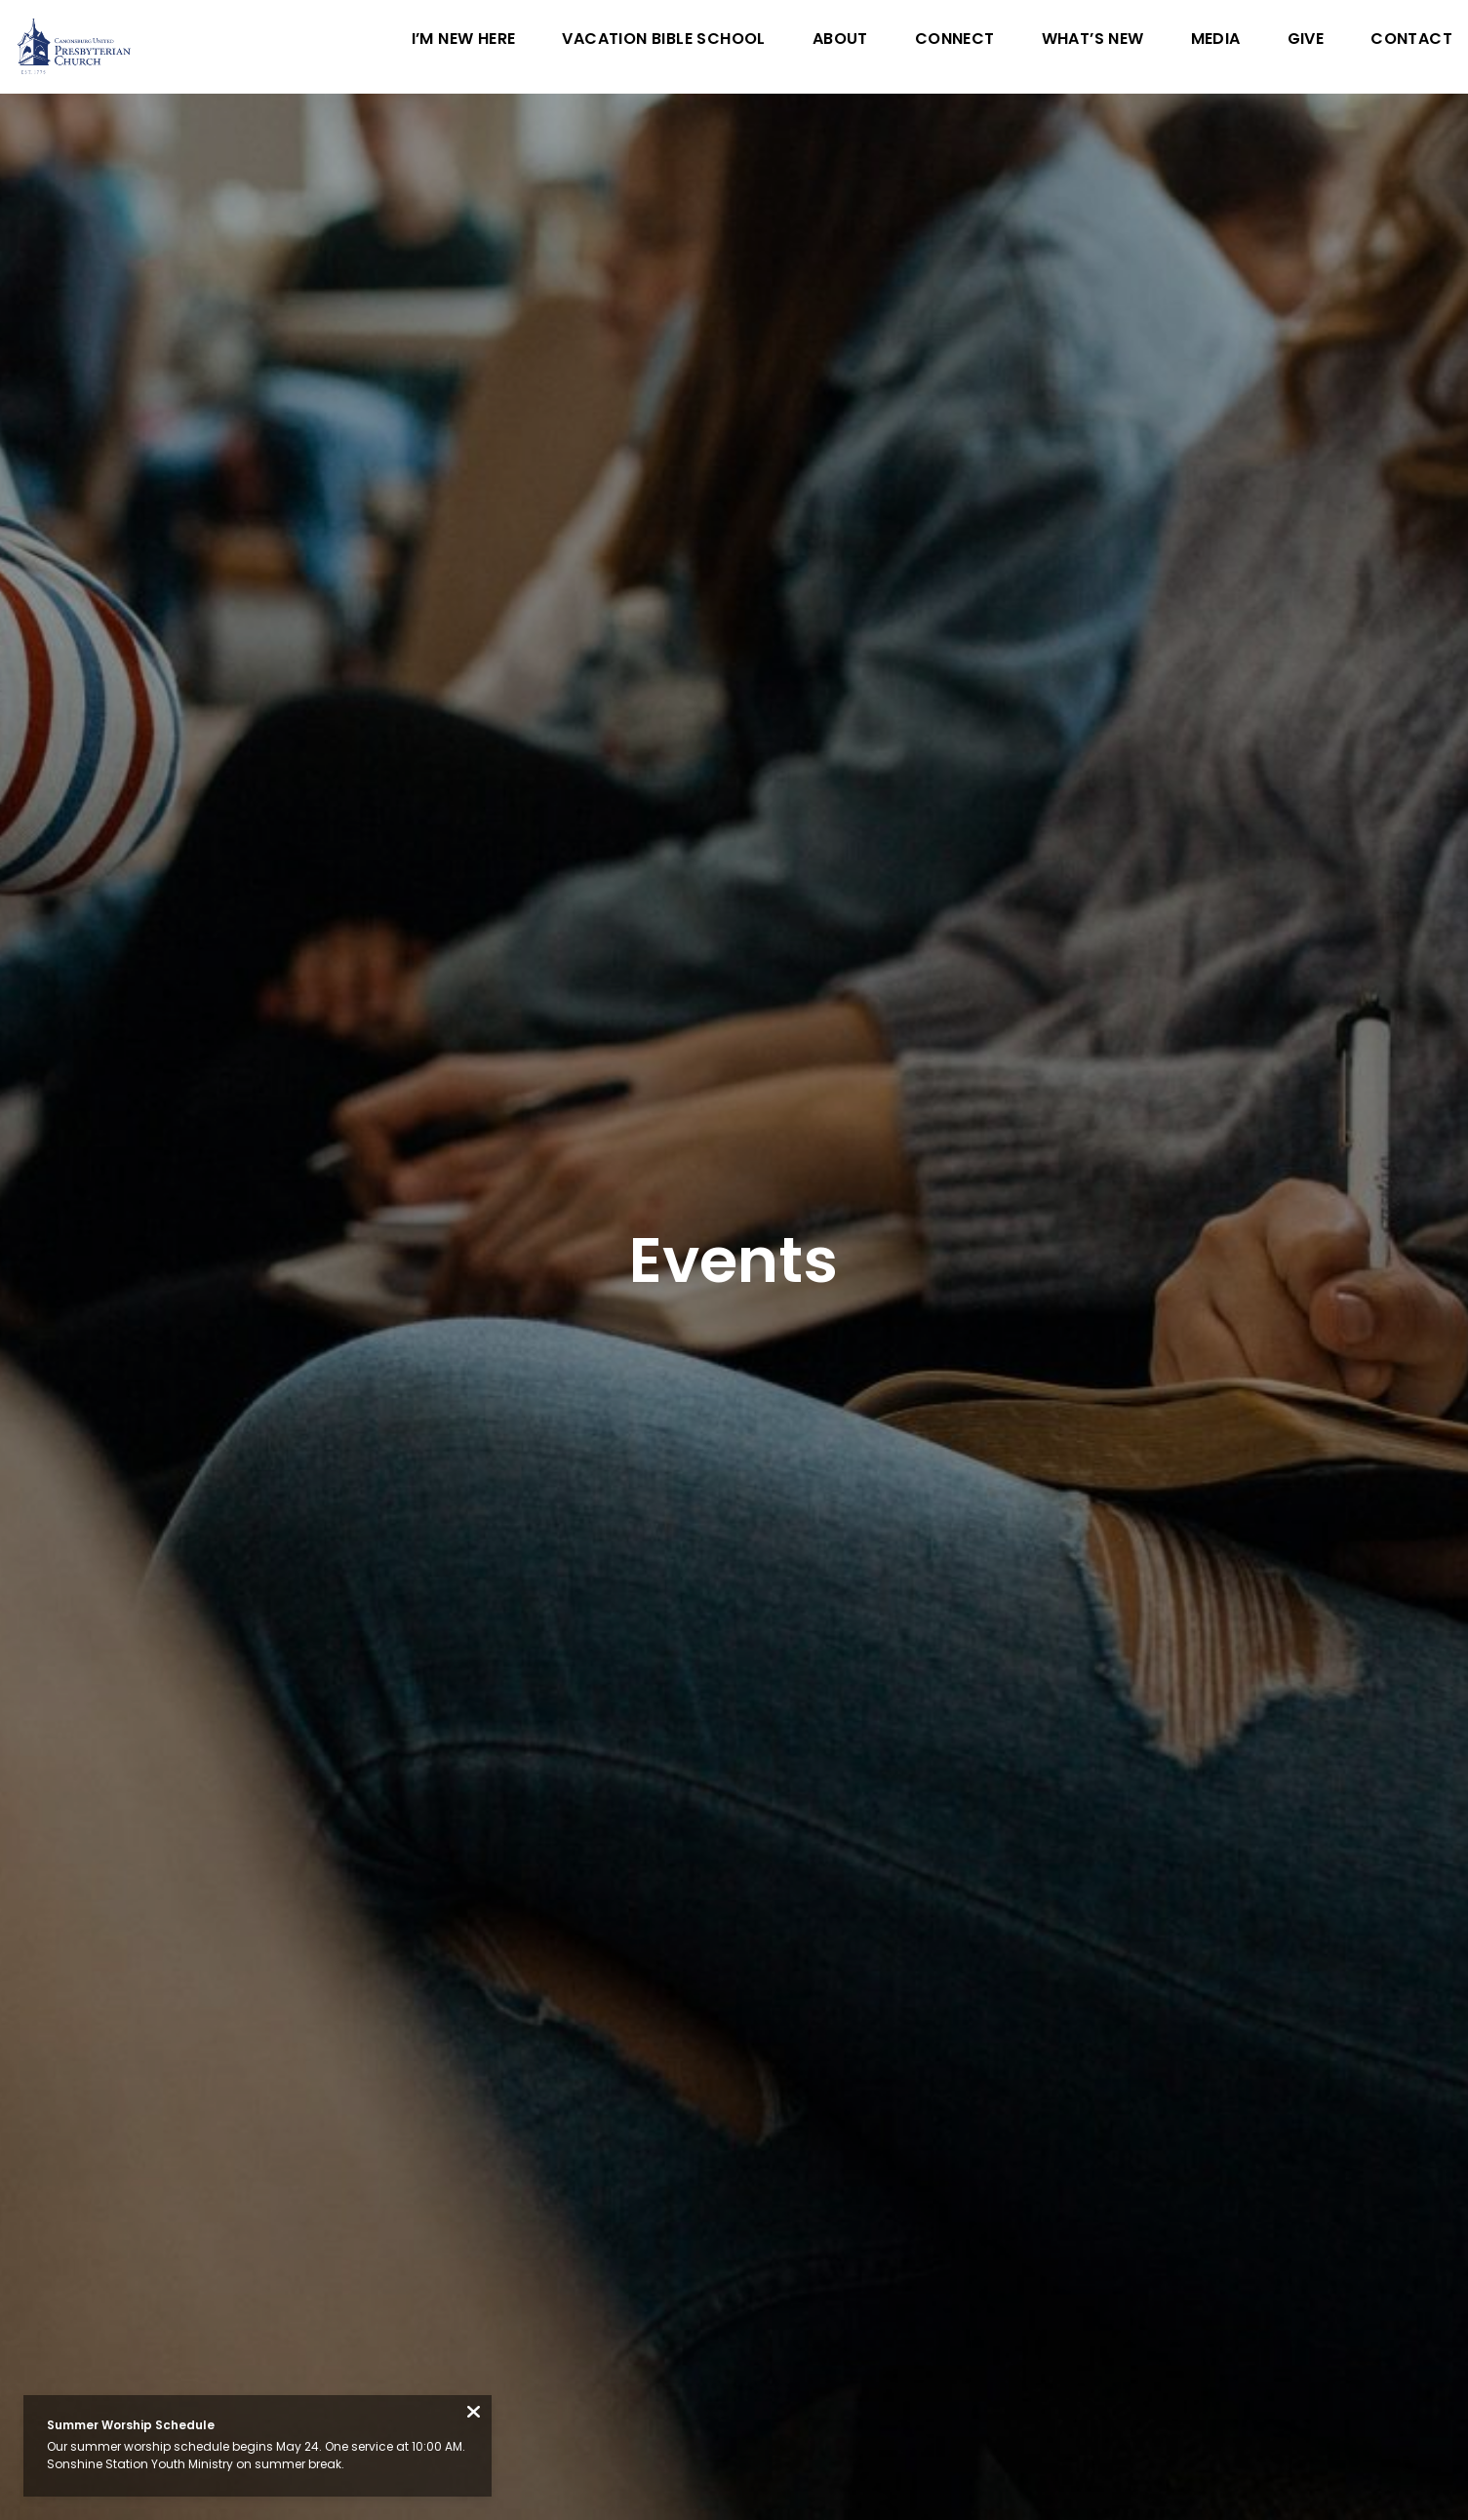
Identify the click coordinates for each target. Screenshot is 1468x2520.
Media (1216, 40)
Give (1306, 40)
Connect (955, 40)
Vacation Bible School (663, 40)
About (840, 40)
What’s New (1093, 40)
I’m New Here (464, 40)
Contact (1411, 40)
